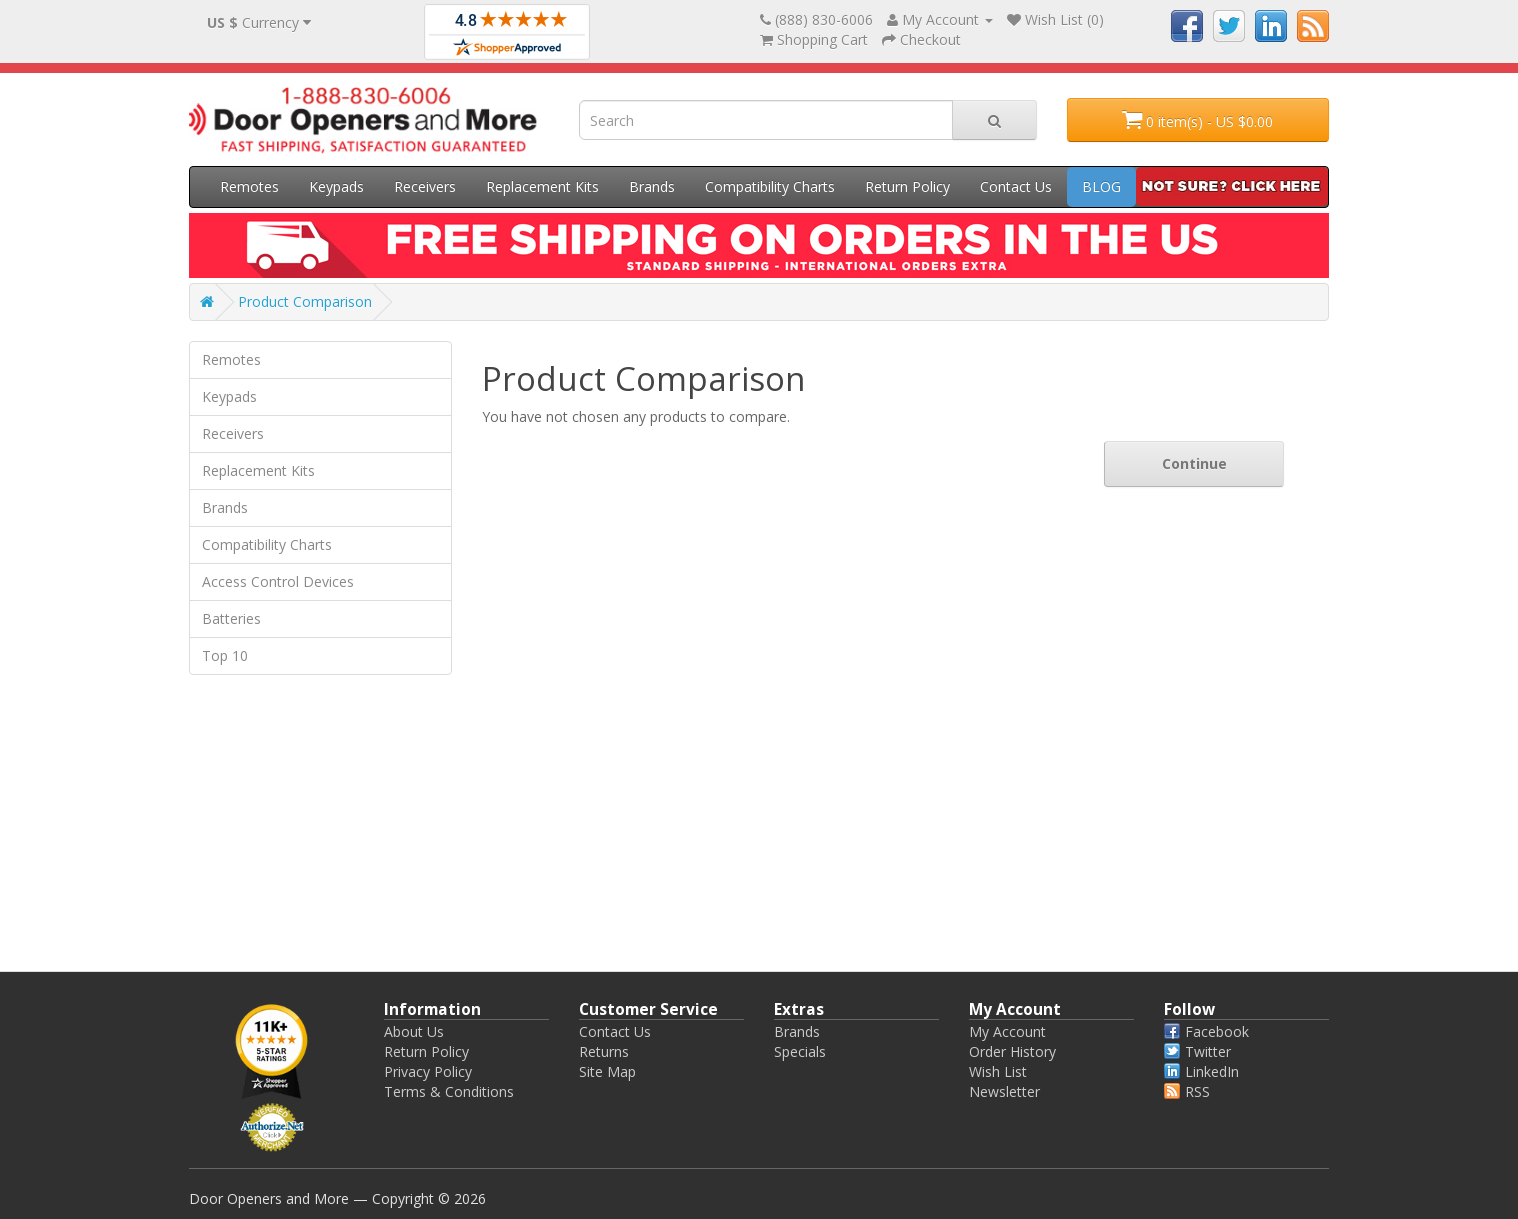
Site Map (607, 1071)
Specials (800, 1051)
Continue (1194, 463)
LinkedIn (1201, 1071)
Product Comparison (305, 301)
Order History (1012, 1051)
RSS (1187, 1091)
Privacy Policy (428, 1071)
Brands (652, 186)
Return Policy (907, 186)
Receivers (425, 186)
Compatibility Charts (770, 186)
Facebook (1206, 1031)
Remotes (249, 186)
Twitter (1197, 1051)
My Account (1007, 1031)
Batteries (231, 618)
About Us (414, 1031)
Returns (604, 1051)
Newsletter (1004, 1091)
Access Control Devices (278, 581)
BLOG (1101, 186)
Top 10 (225, 655)
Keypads (336, 186)
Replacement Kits (542, 186)
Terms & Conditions (449, 1091)
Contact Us (1016, 186)
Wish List (998, 1071)
